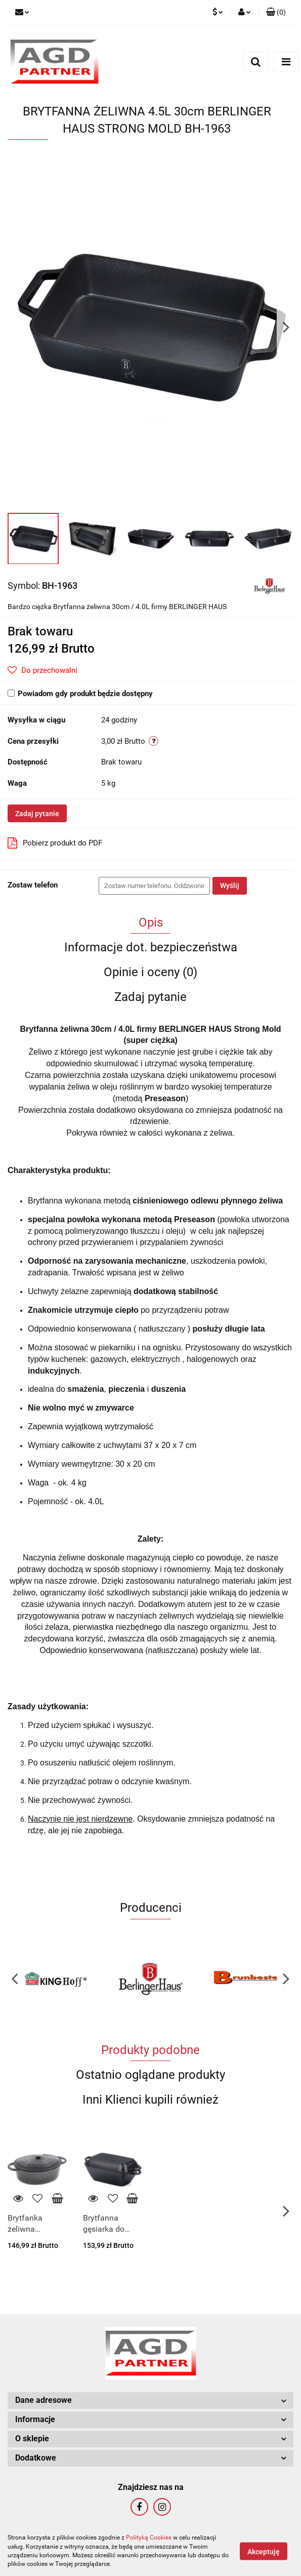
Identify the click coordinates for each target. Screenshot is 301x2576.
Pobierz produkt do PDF (55, 843)
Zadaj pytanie (37, 814)
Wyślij (229, 885)
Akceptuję (263, 2551)
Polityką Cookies (148, 2537)
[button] (276, 12)
